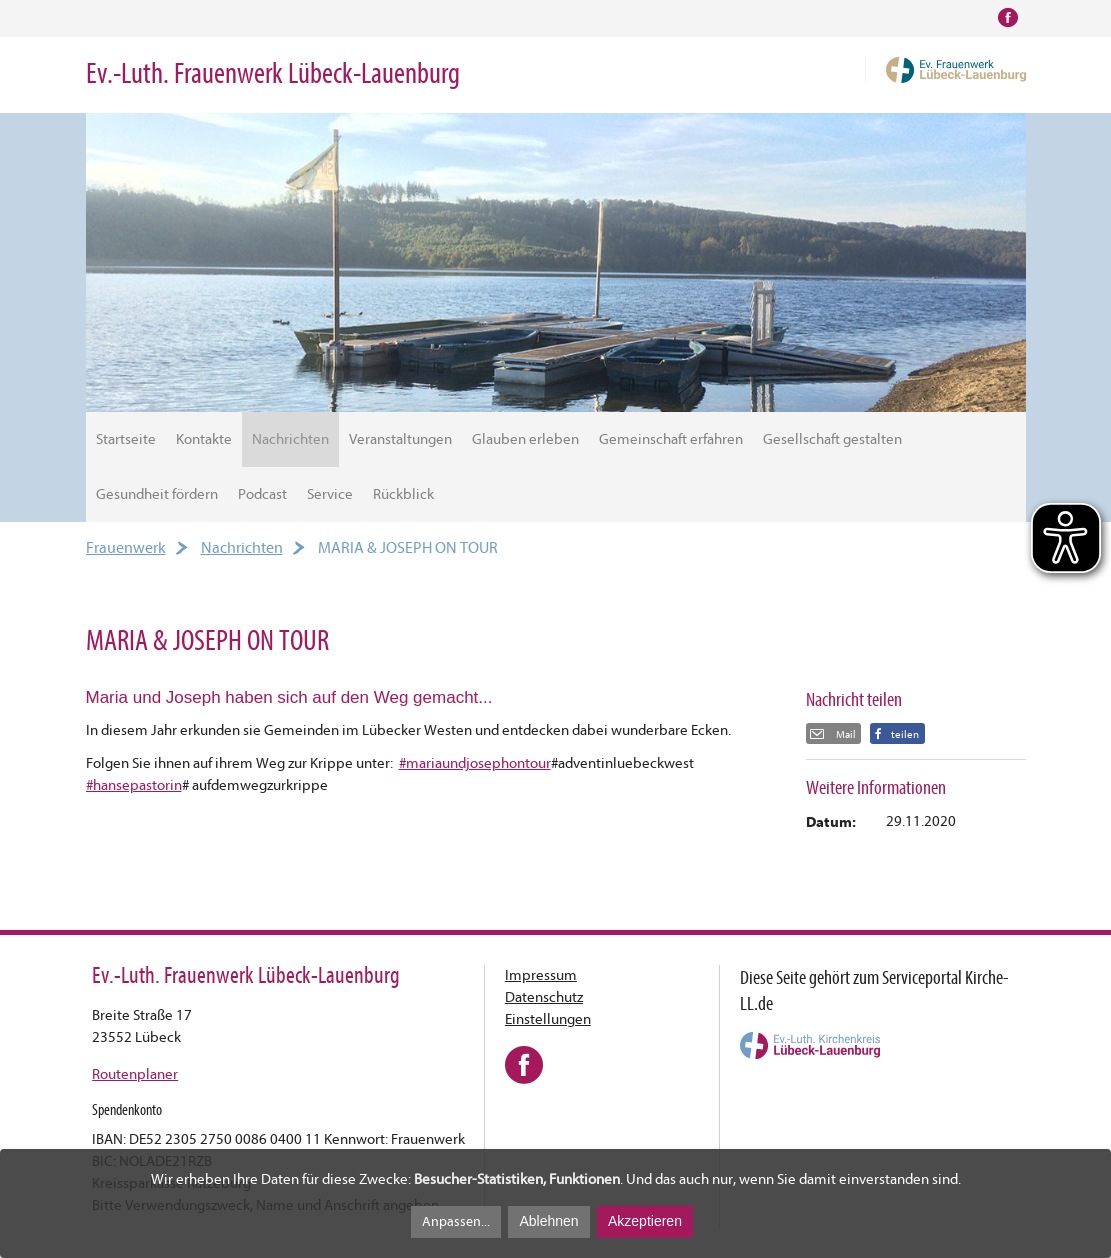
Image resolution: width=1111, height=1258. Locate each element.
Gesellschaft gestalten (832, 439)
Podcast (262, 494)
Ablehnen (548, 1221)
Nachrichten (290, 439)
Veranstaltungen (400, 439)
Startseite (126, 439)
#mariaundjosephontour (475, 763)
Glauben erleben (525, 439)
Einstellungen (548, 1019)
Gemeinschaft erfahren (671, 439)
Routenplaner (135, 1074)
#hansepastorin (134, 785)
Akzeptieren (645, 1221)
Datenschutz (544, 997)
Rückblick (403, 494)
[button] (897, 733)
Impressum (541, 975)
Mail (845, 734)
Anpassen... (456, 1221)
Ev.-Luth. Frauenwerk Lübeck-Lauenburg (273, 73)
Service (330, 494)
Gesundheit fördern (157, 494)
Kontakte (204, 439)
